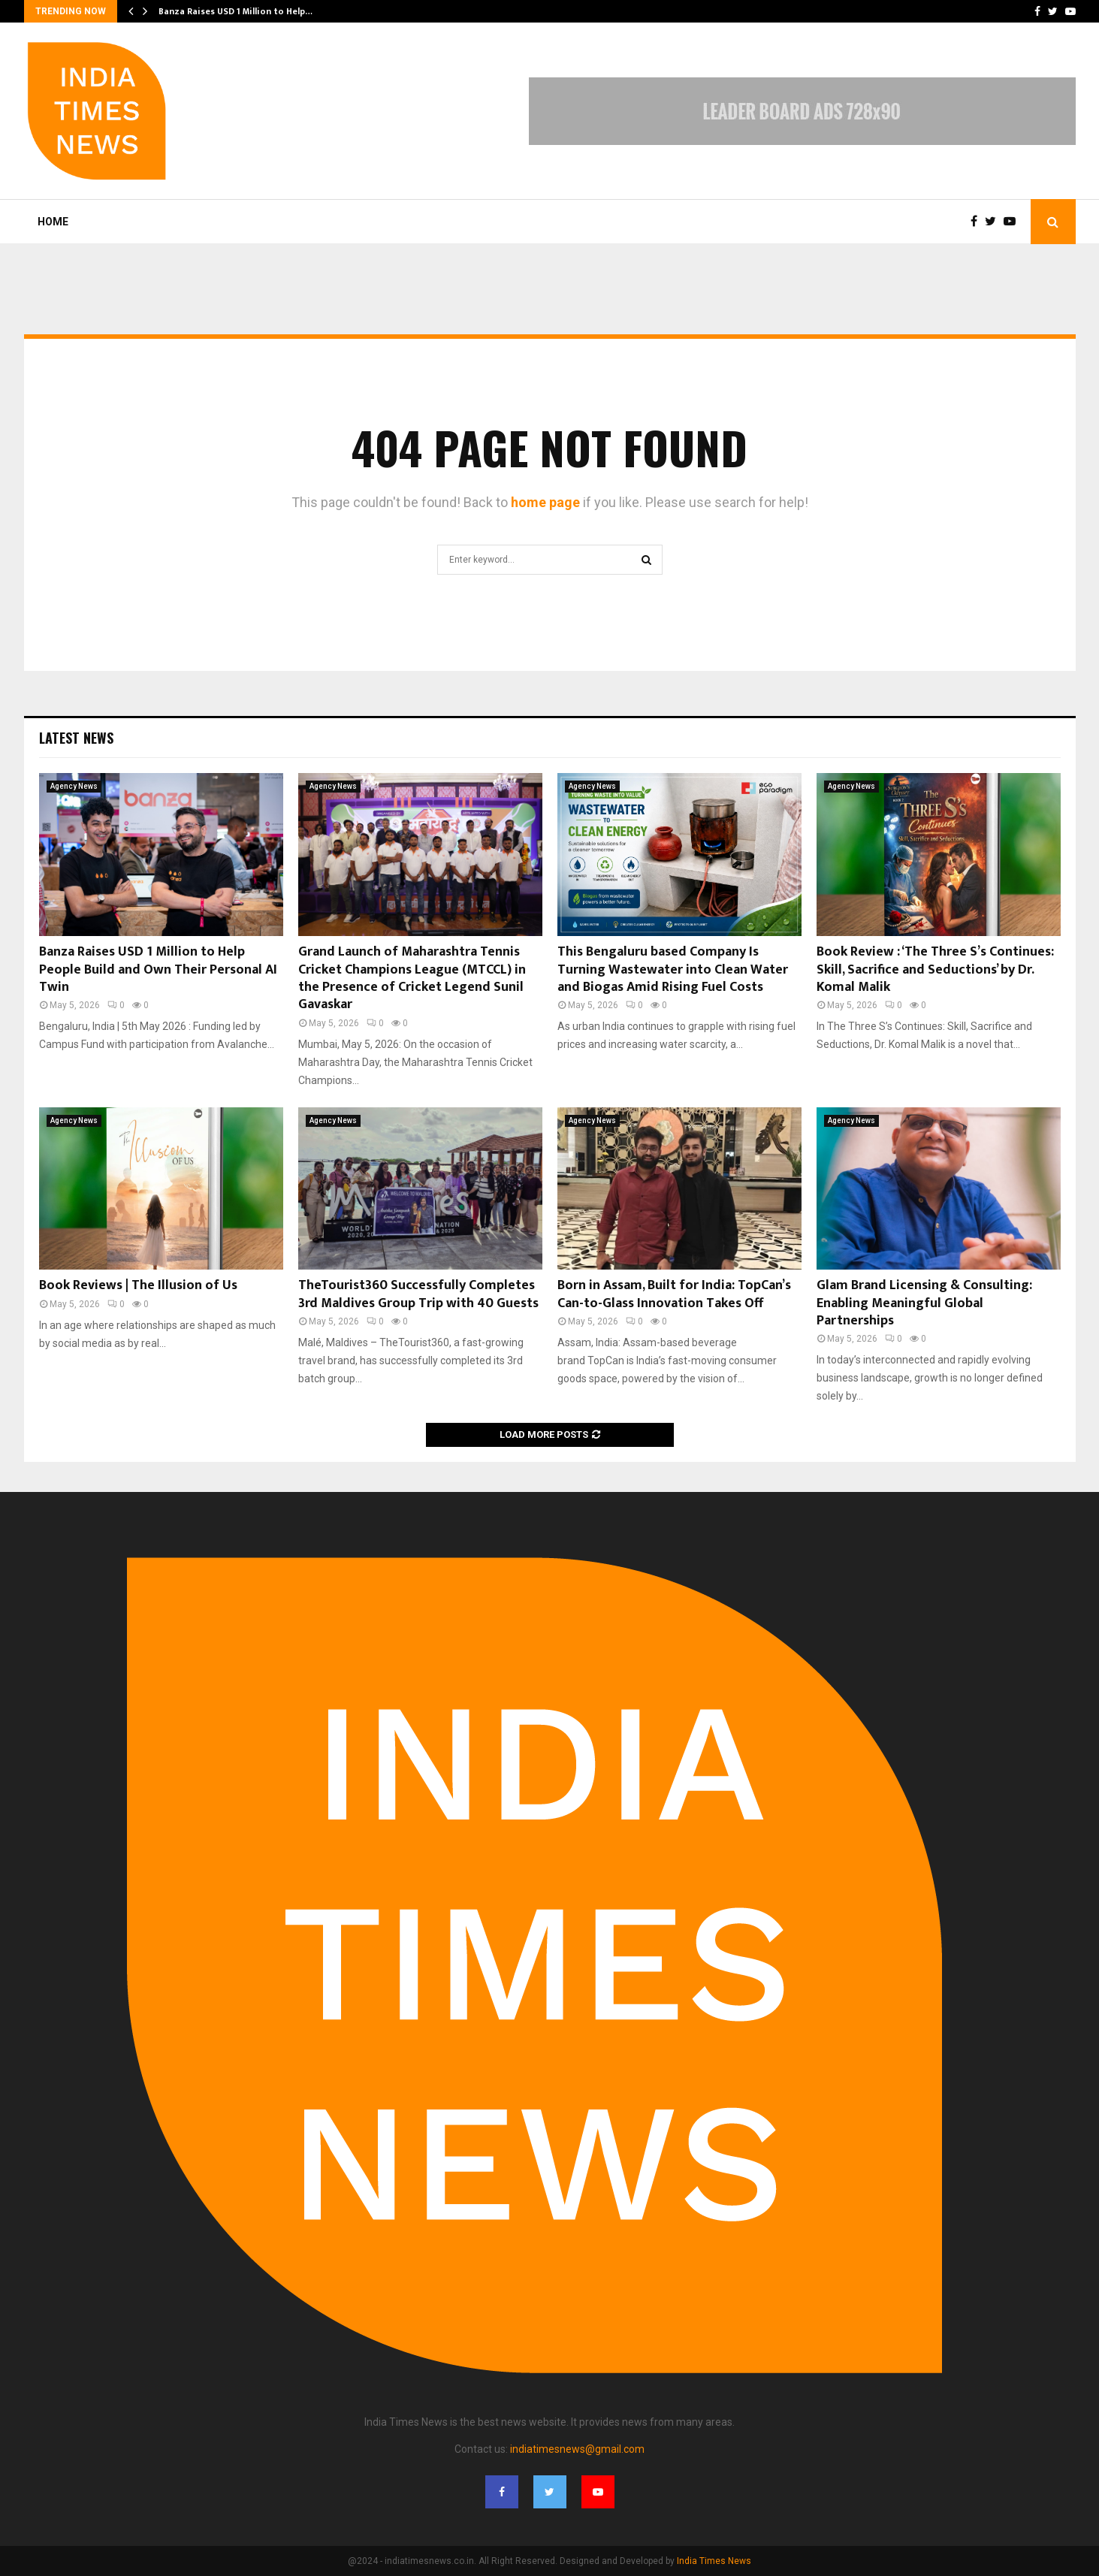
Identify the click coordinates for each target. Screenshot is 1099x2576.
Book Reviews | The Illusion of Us (138, 1285)
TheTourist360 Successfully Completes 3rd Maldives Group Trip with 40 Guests (418, 1294)
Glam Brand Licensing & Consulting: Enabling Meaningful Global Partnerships (924, 1303)
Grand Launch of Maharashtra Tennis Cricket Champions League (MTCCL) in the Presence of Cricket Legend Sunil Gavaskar (412, 978)
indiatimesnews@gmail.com (577, 2449)
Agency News (74, 786)
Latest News (76, 737)
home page (545, 502)
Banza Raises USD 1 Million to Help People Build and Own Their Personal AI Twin (158, 969)
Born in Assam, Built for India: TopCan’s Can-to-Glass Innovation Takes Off (674, 1294)
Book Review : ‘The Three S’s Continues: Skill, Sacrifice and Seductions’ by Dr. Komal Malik (935, 969)
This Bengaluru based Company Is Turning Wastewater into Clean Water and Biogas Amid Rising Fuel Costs (672, 969)
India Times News (714, 2561)
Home (53, 222)
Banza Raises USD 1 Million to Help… (235, 11)
